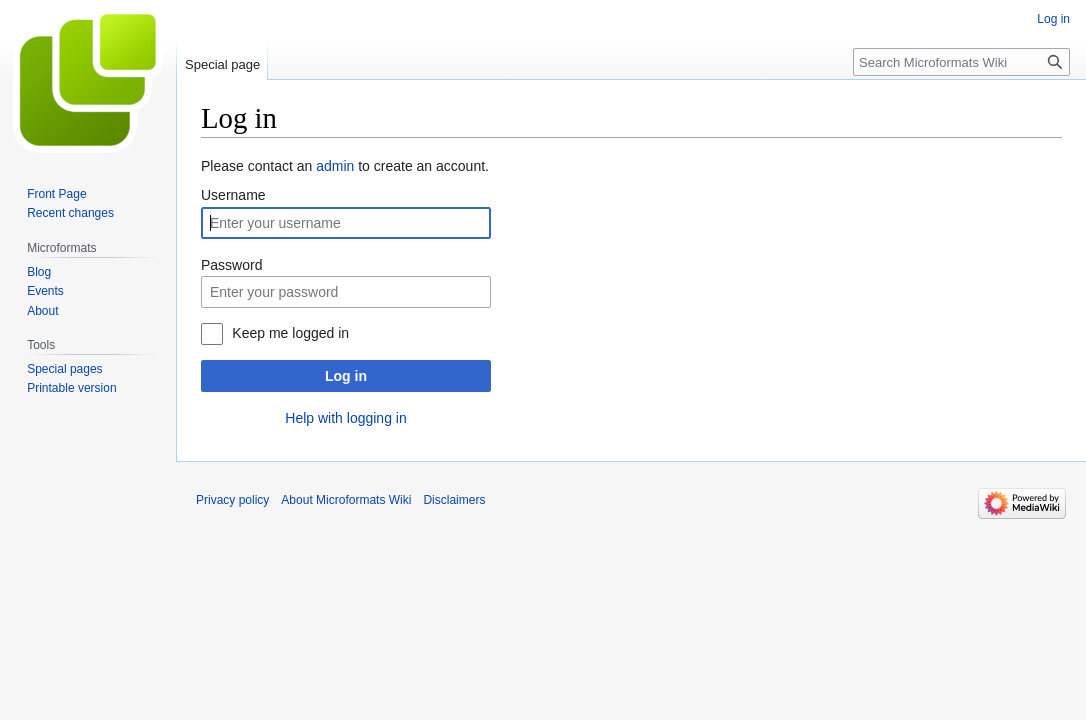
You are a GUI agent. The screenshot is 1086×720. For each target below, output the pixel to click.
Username (233, 195)
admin (335, 166)
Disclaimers (454, 500)
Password (231, 265)
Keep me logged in (290, 333)
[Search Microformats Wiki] (961, 62)
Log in (346, 376)
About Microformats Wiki (346, 500)
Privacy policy (232, 500)
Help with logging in (345, 418)
